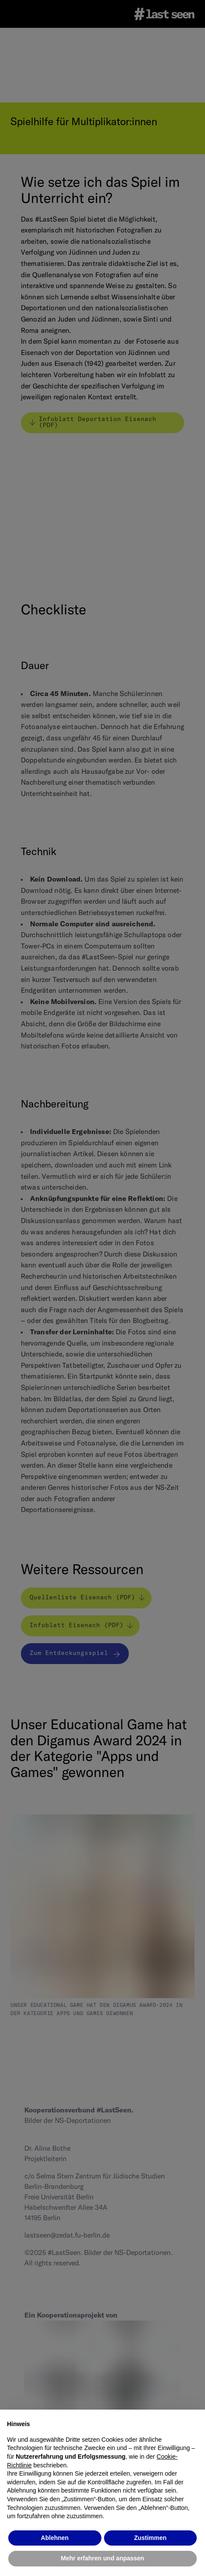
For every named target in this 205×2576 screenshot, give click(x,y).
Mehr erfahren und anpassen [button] (102, 2558)
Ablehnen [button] (55, 2537)
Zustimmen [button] (150, 2537)
